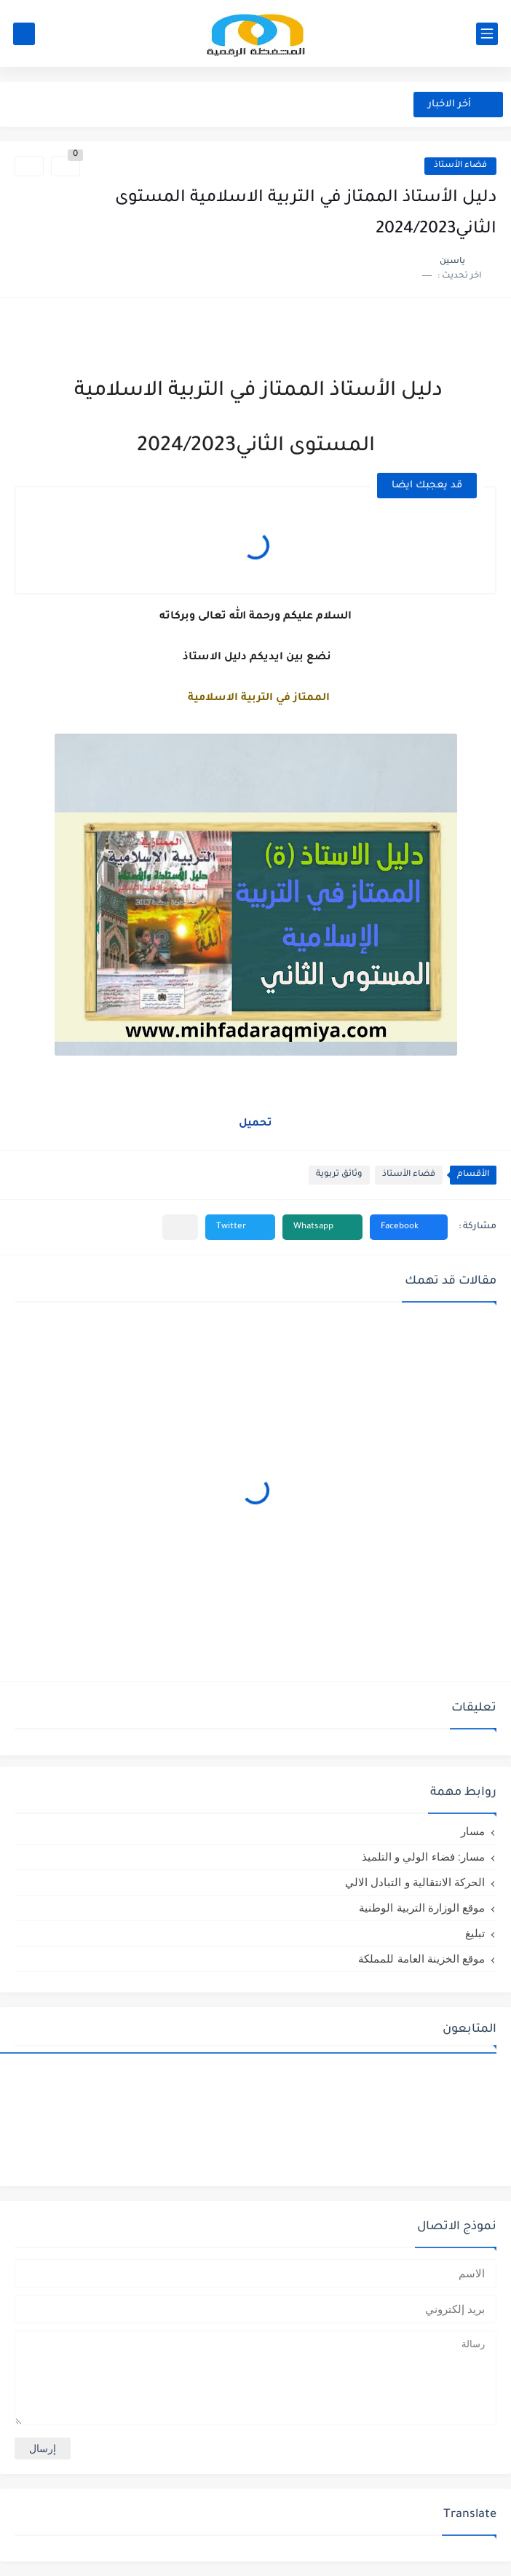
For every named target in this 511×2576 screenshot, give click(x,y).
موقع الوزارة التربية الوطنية (422, 1907)
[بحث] (24, 34)
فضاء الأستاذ (460, 165)
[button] (409, 1227)
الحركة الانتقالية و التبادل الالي (415, 1882)
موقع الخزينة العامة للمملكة (421, 1958)
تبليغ (475, 1933)
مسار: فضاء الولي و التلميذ (423, 1856)
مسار (473, 1831)
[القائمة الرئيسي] (487, 34)
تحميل (255, 1124)
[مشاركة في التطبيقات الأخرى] (180, 1227)
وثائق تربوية (339, 1174)
